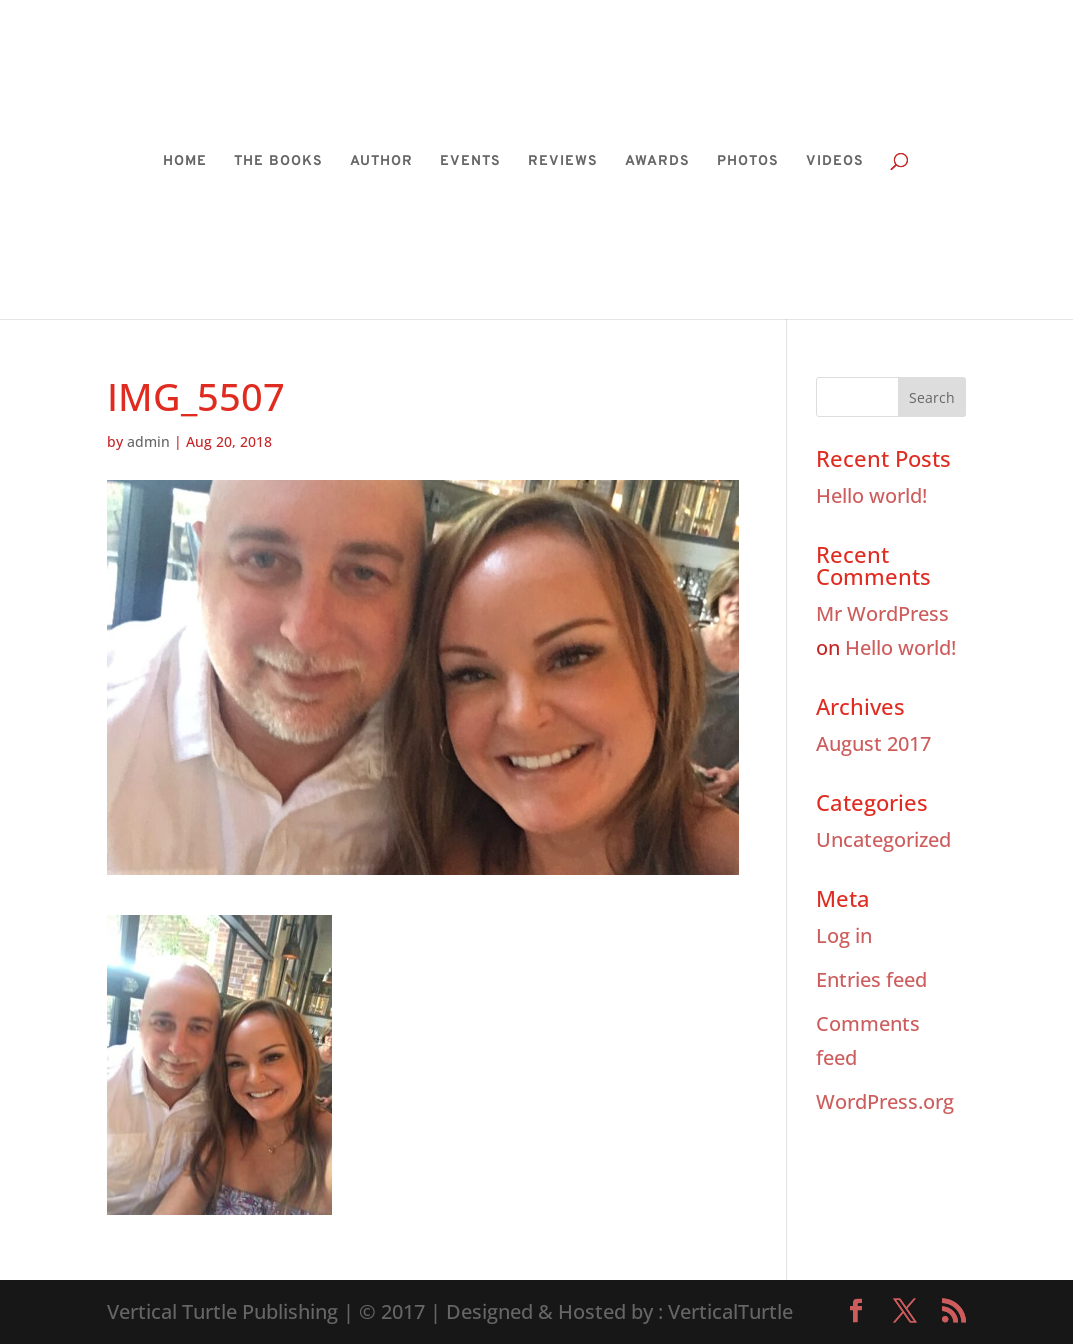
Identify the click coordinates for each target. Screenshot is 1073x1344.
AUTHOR (381, 162)
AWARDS (657, 162)
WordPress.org (885, 1101)
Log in (844, 935)
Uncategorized (883, 839)
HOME (185, 162)
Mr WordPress (882, 613)
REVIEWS (563, 162)
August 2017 (873, 743)
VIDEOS (835, 162)
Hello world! (871, 495)
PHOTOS (748, 162)
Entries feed (871, 979)
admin (148, 441)
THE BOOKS (278, 162)
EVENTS (470, 162)
